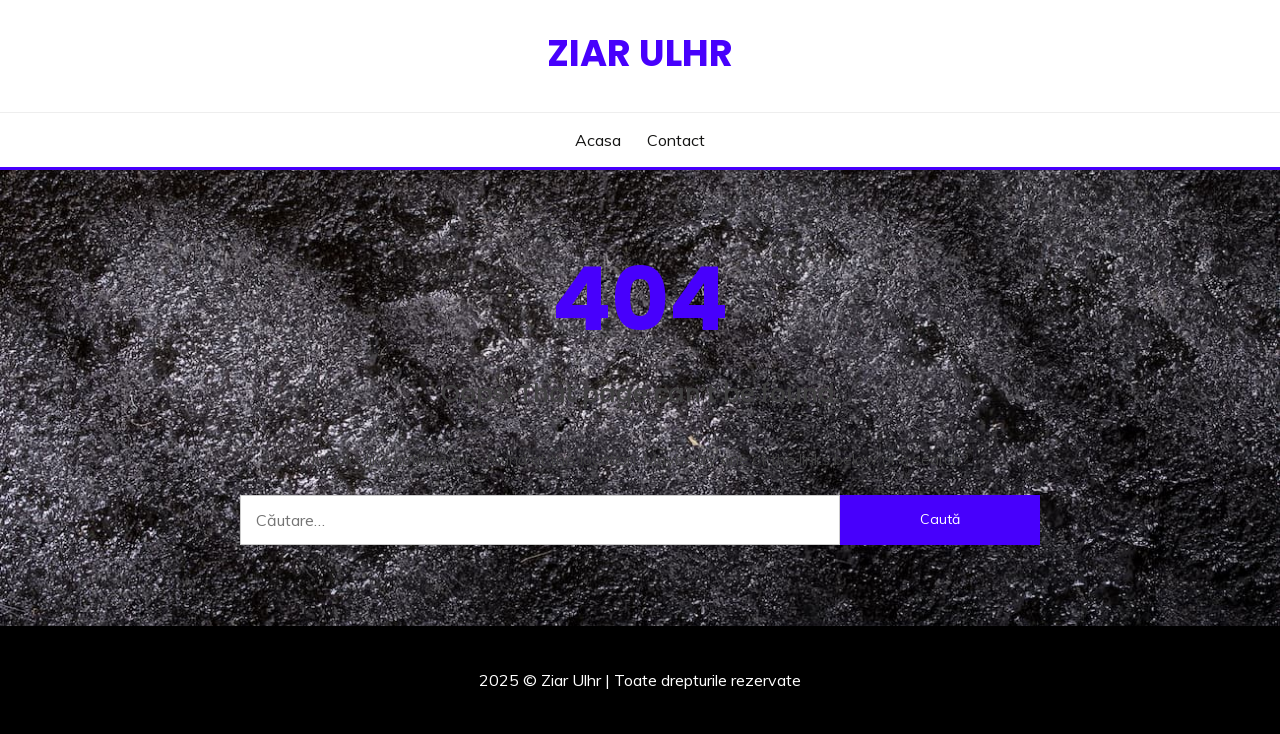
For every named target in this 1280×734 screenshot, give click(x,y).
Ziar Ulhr (640, 53)
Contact (676, 140)
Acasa (598, 140)
